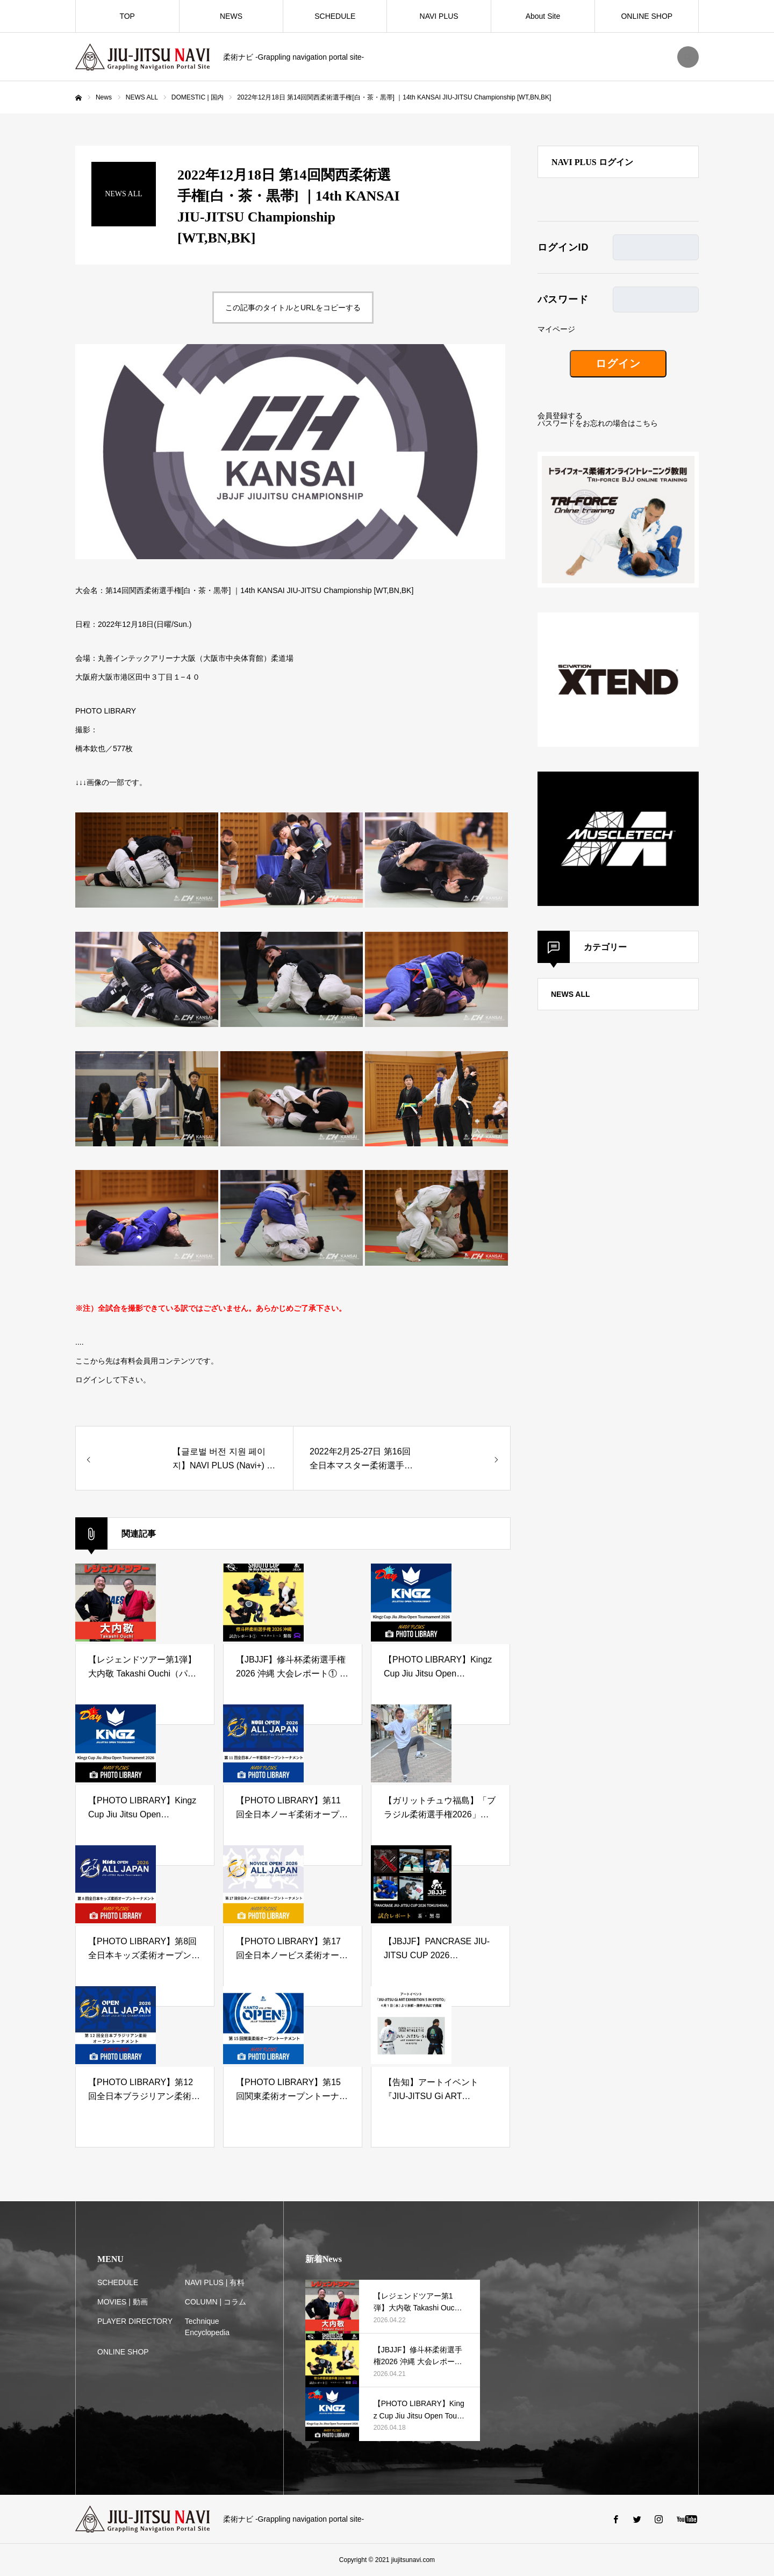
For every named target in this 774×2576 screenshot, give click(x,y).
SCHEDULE (334, 16)
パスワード (563, 299)
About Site (543, 16)
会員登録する (560, 415)
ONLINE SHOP (646, 16)
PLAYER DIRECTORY (135, 2321)
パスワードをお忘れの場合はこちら (598, 423)
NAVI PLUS (439, 16)
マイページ (556, 329)
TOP (127, 16)
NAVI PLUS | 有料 (215, 2282)
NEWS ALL (570, 994)
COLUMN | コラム (215, 2301)
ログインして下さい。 (112, 1379)
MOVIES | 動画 (122, 2301)
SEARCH (688, 57)
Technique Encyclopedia (207, 2327)
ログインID (563, 247)
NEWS (231, 16)
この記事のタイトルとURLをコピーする (293, 307)
